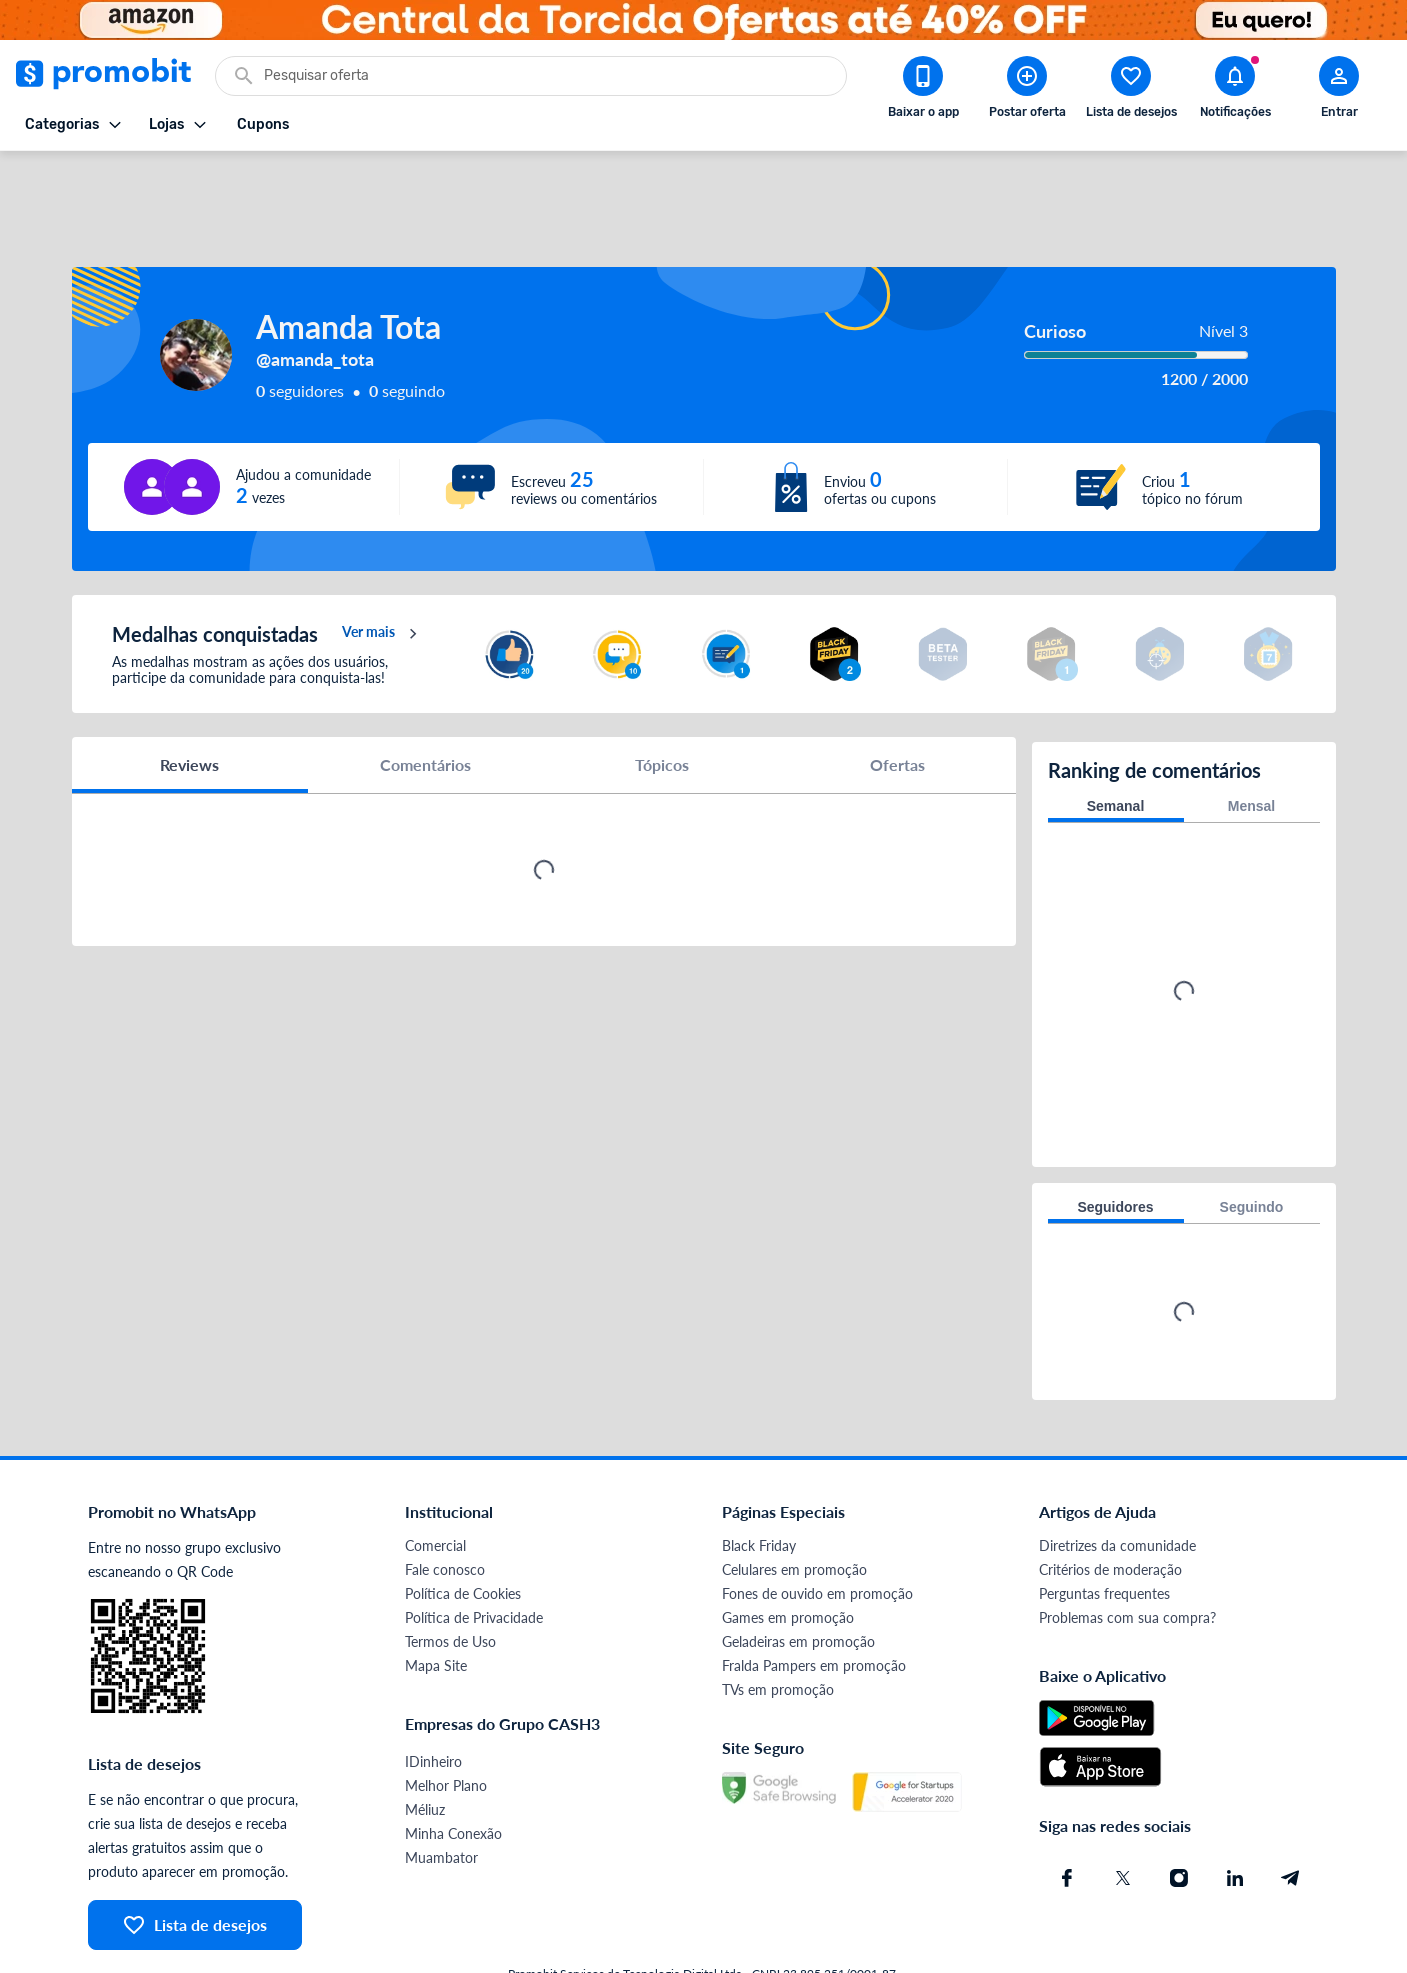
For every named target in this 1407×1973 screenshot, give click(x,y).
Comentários (425, 704)
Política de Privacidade (474, 1552)
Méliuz (425, 1744)
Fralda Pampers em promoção (814, 1600)
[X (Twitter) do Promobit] (1123, 1813)
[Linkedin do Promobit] (1235, 1813)
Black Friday (759, 1480)
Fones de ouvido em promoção (817, 1528)
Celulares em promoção (794, 1504)
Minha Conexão (453, 1768)
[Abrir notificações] (1235, 91)
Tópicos (662, 704)
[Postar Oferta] (1027, 91)
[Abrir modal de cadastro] (1339, 91)
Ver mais (382, 574)
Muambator (441, 1792)
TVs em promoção (778, 1624)
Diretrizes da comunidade (1117, 1480)
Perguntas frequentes (1104, 1528)
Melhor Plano (446, 1720)
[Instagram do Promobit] (1179, 1813)
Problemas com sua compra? (1127, 1552)
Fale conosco (445, 1504)
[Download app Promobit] (923, 91)
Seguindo (1252, 1142)
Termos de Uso (450, 1576)
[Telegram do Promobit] (1291, 1813)
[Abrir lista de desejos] (1131, 91)
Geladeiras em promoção (798, 1576)
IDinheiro (433, 1696)
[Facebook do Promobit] (1067, 1813)
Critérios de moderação (1110, 1504)
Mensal (1251, 741)
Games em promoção (788, 1552)
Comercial (435, 1480)
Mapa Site (436, 1600)
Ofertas (897, 704)
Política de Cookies (463, 1528)
